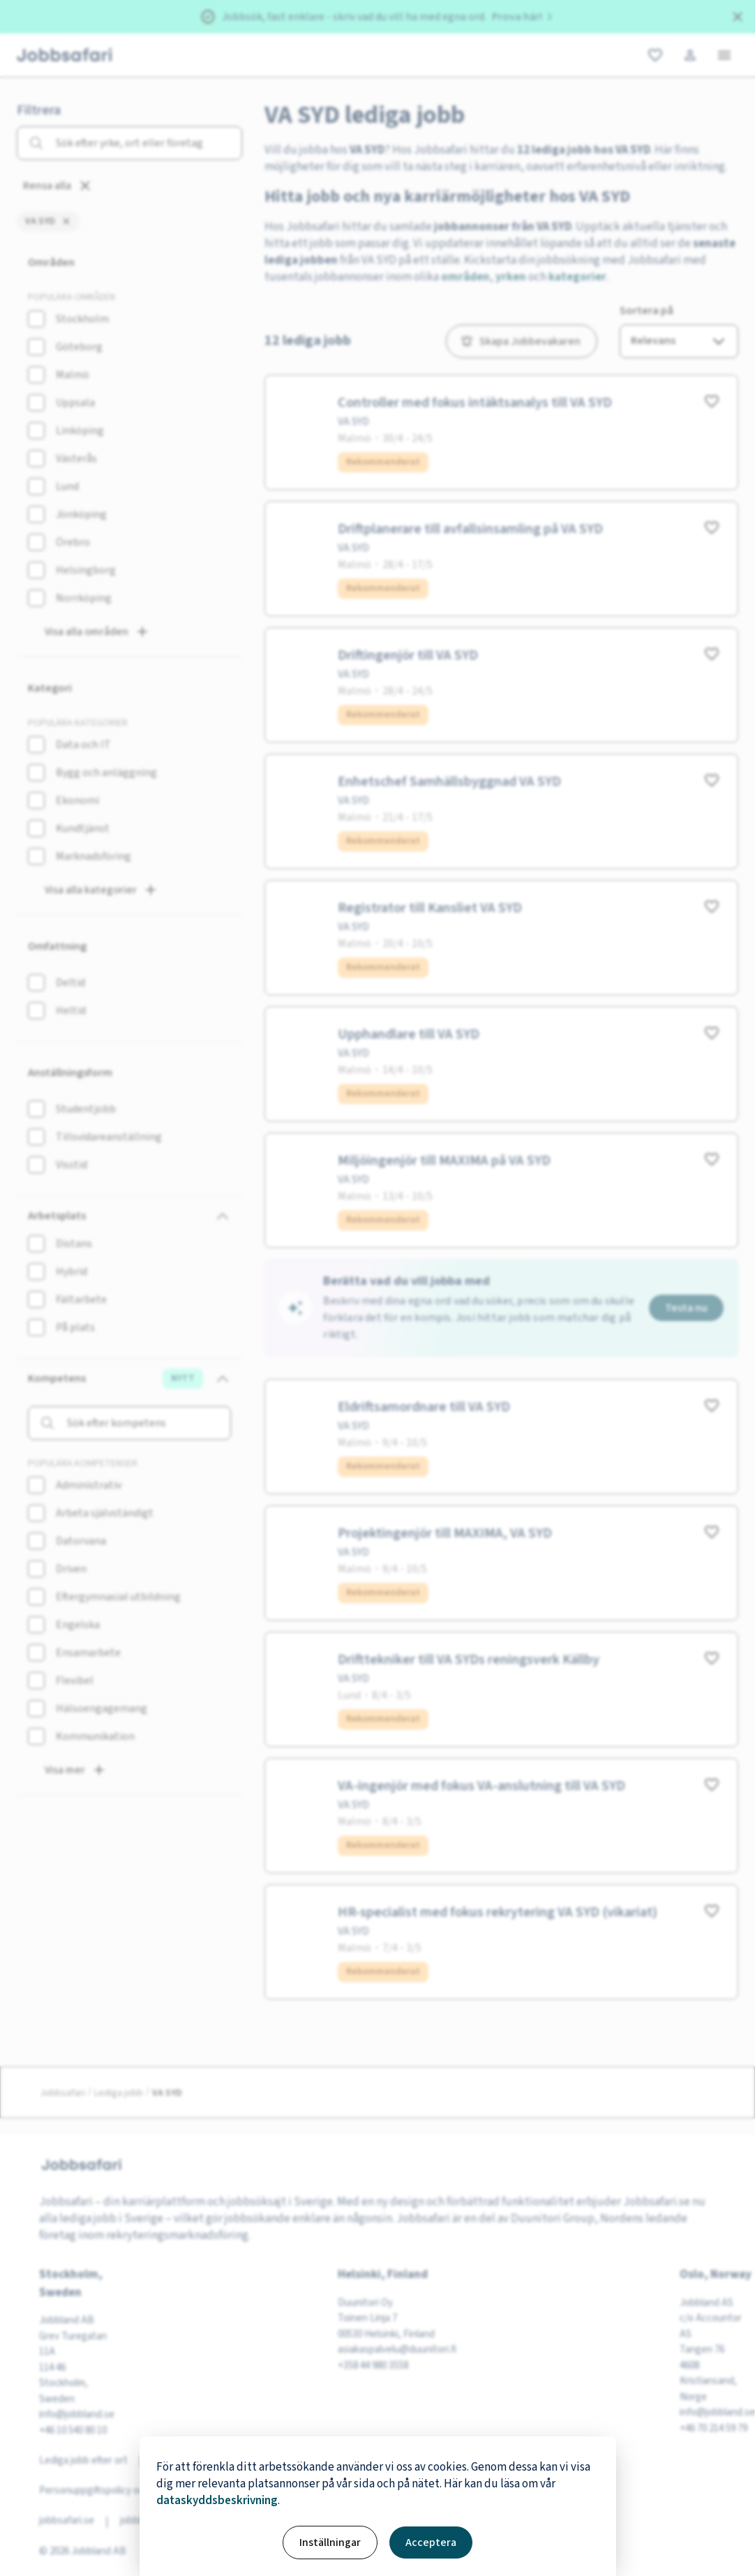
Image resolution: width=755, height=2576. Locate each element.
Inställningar (330, 2542)
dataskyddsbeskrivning (217, 2500)
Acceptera (430, 2542)
